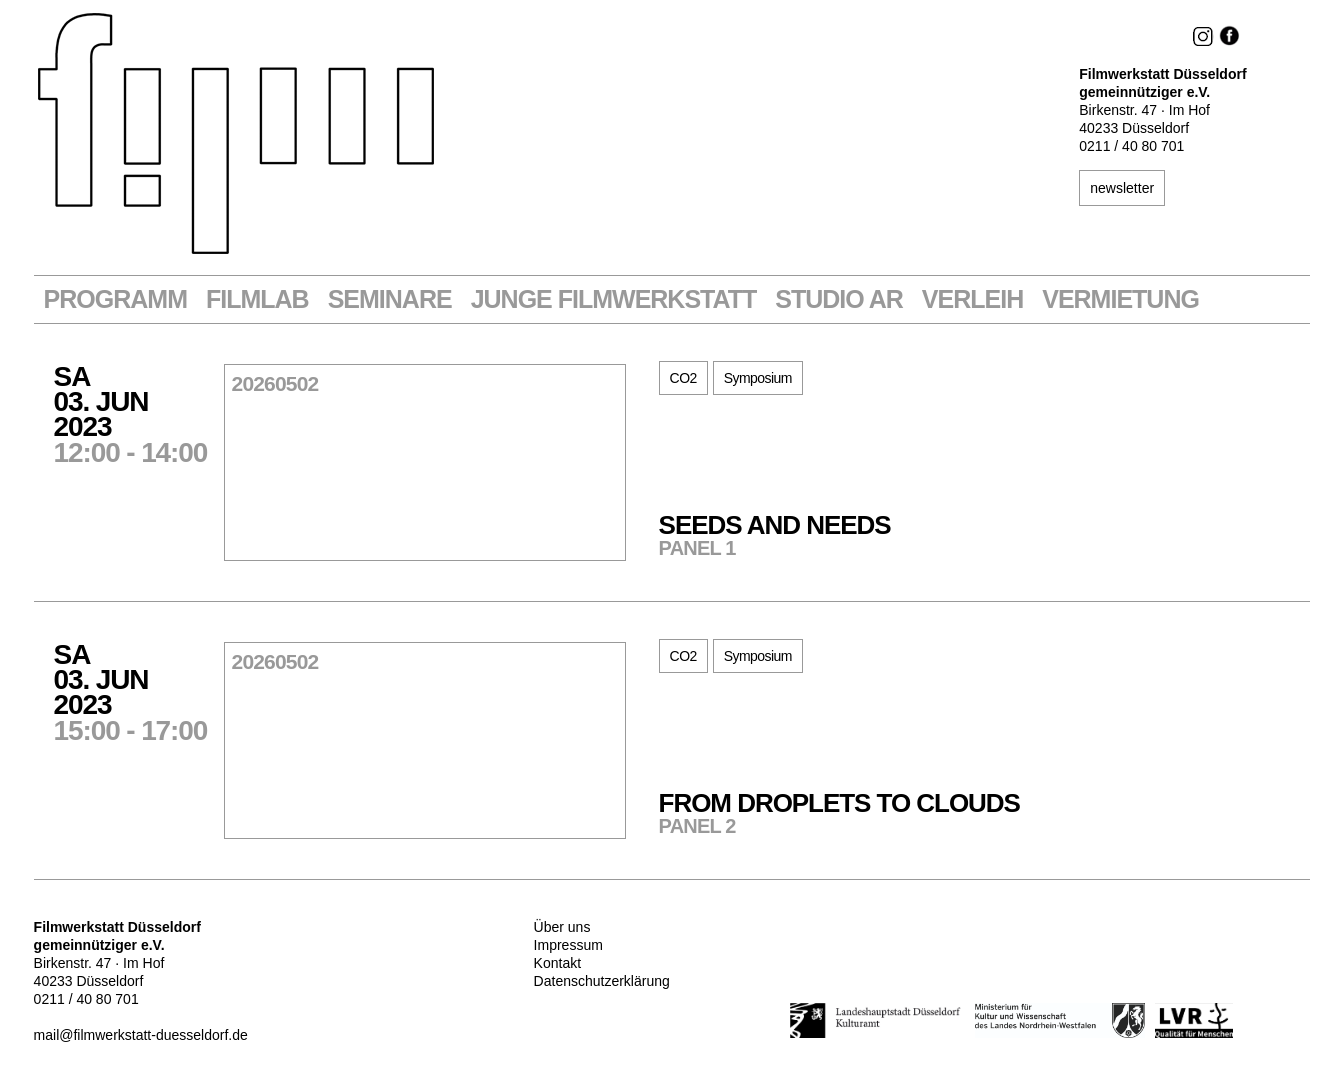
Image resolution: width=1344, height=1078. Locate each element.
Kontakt (557, 963)
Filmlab (257, 299)
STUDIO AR (839, 299)
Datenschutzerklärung (602, 981)
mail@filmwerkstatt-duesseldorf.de (141, 1035)
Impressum (568, 945)
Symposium (758, 378)
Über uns (562, 927)
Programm (115, 299)
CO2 (683, 378)
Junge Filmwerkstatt (614, 299)
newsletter (1122, 188)
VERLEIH (972, 299)
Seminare (390, 299)
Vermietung (1120, 299)
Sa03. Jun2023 (139, 413)
